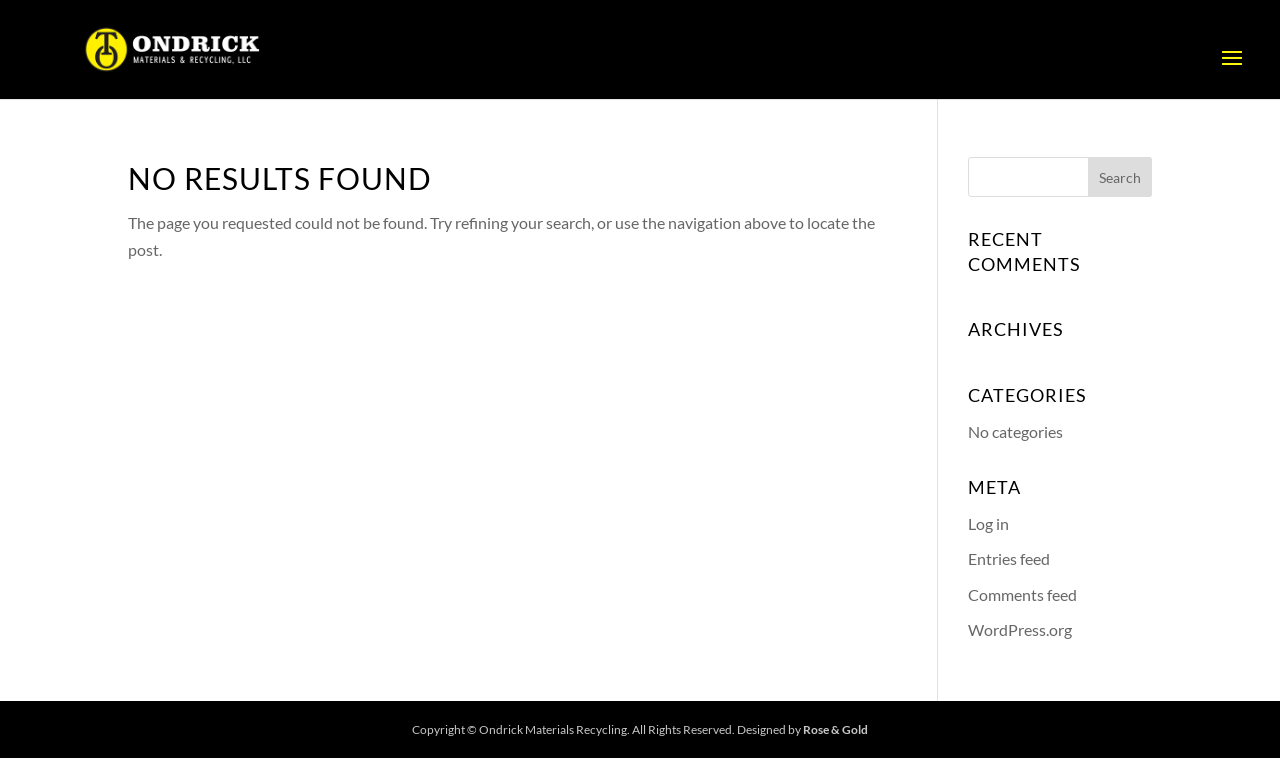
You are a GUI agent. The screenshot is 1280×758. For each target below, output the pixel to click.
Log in (988, 523)
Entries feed (1009, 558)
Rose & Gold (835, 729)
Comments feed (1022, 594)
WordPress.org (1020, 629)
